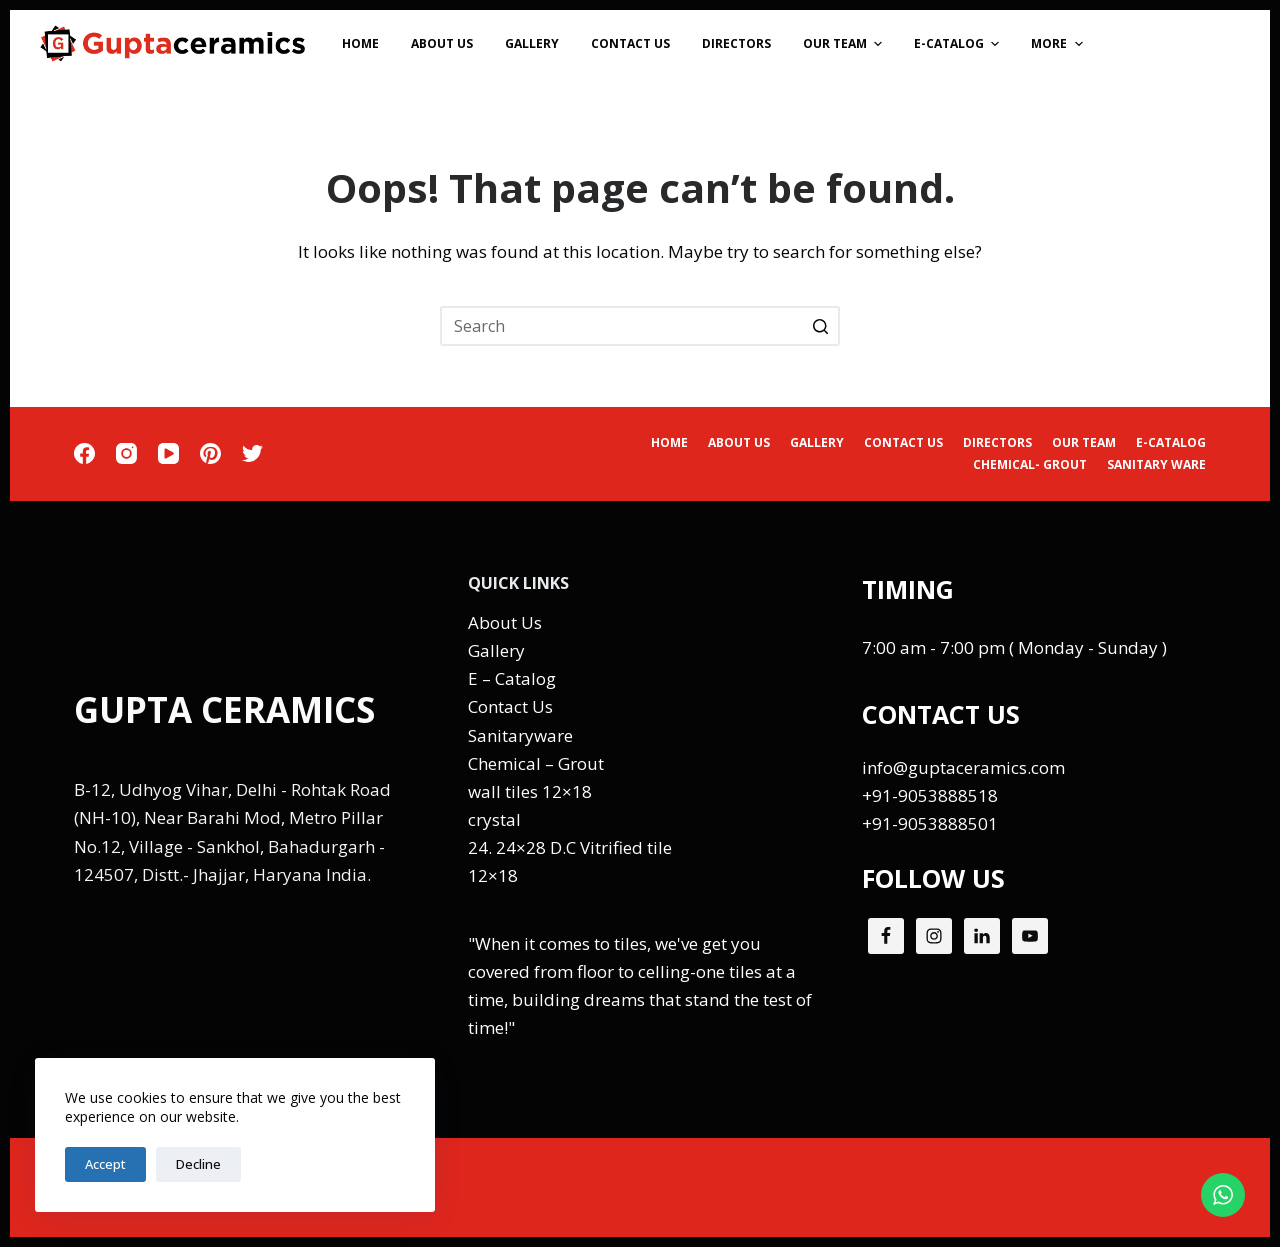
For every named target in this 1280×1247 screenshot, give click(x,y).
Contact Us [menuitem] (630, 43)
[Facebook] (84, 453)
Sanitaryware (520, 735)
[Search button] (820, 326)
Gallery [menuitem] (532, 43)
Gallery (496, 650)
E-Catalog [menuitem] (959, 44)
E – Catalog (512, 678)
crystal (494, 819)
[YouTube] (168, 453)
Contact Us (510, 706)
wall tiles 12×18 (530, 791)
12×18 (493, 875)
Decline (198, 1164)
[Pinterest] (210, 453)
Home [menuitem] (360, 43)
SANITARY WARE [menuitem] (1156, 465)
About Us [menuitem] (442, 43)
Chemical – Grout (536, 763)
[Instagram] (126, 453)
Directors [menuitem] (736, 43)
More (1059, 44)
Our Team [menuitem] (845, 44)
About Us (505, 622)
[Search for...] (640, 326)
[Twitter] (252, 453)
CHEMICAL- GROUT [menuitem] (1030, 465)
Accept (105, 1164)
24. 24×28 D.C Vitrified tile (570, 847)
